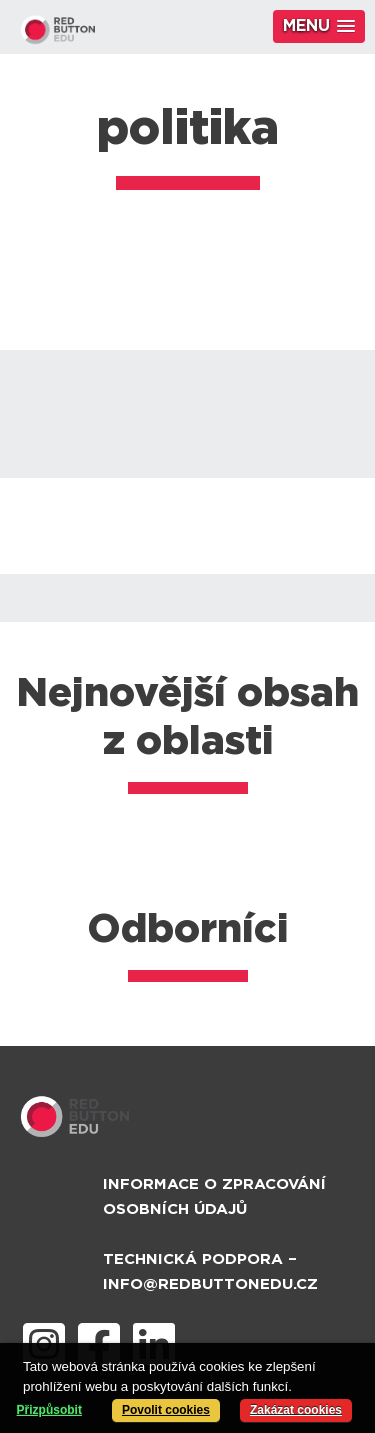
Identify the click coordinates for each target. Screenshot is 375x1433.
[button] (319, 26)
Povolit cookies (166, 1410)
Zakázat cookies (296, 1410)
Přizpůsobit (49, 1410)
